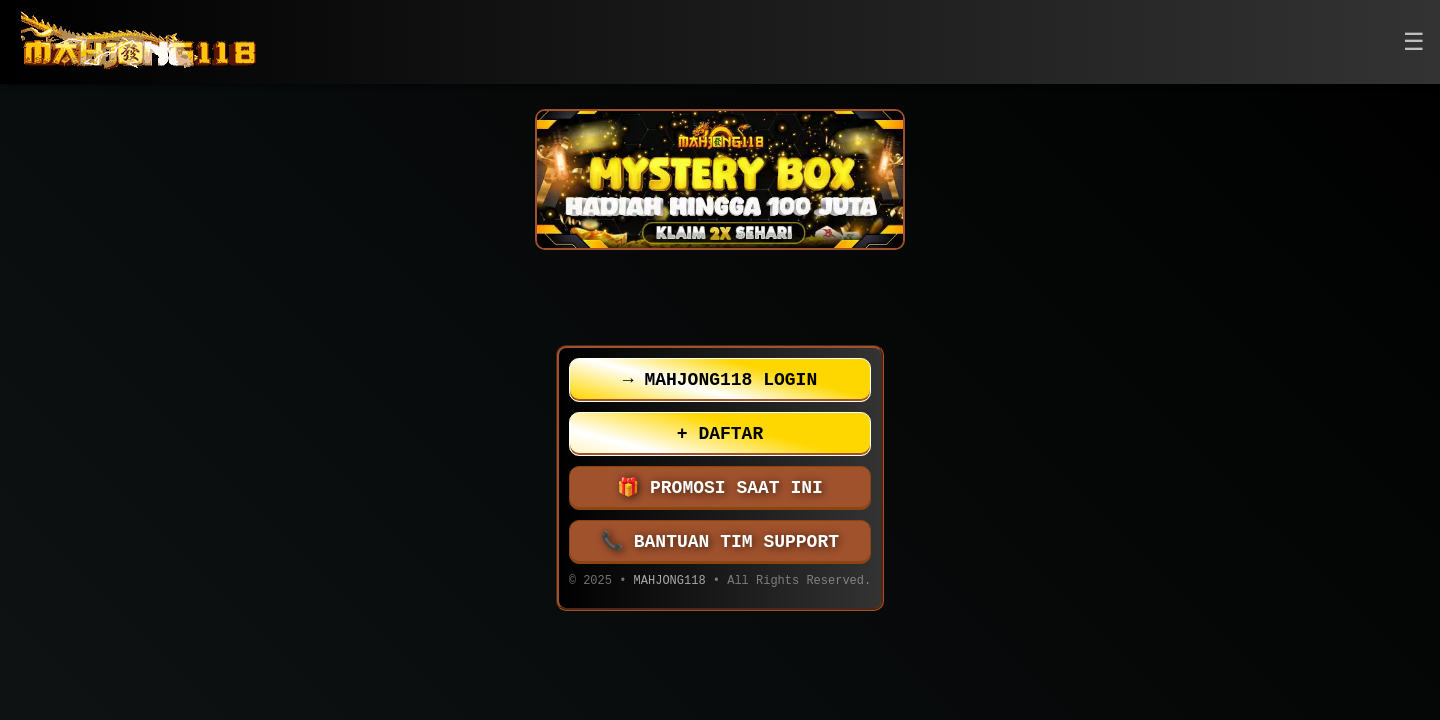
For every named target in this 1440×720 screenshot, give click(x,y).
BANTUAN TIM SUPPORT (720, 542)
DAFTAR (720, 434)
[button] (1414, 42)
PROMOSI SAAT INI (720, 488)
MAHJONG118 (670, 582)
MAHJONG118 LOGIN (720, 380)
